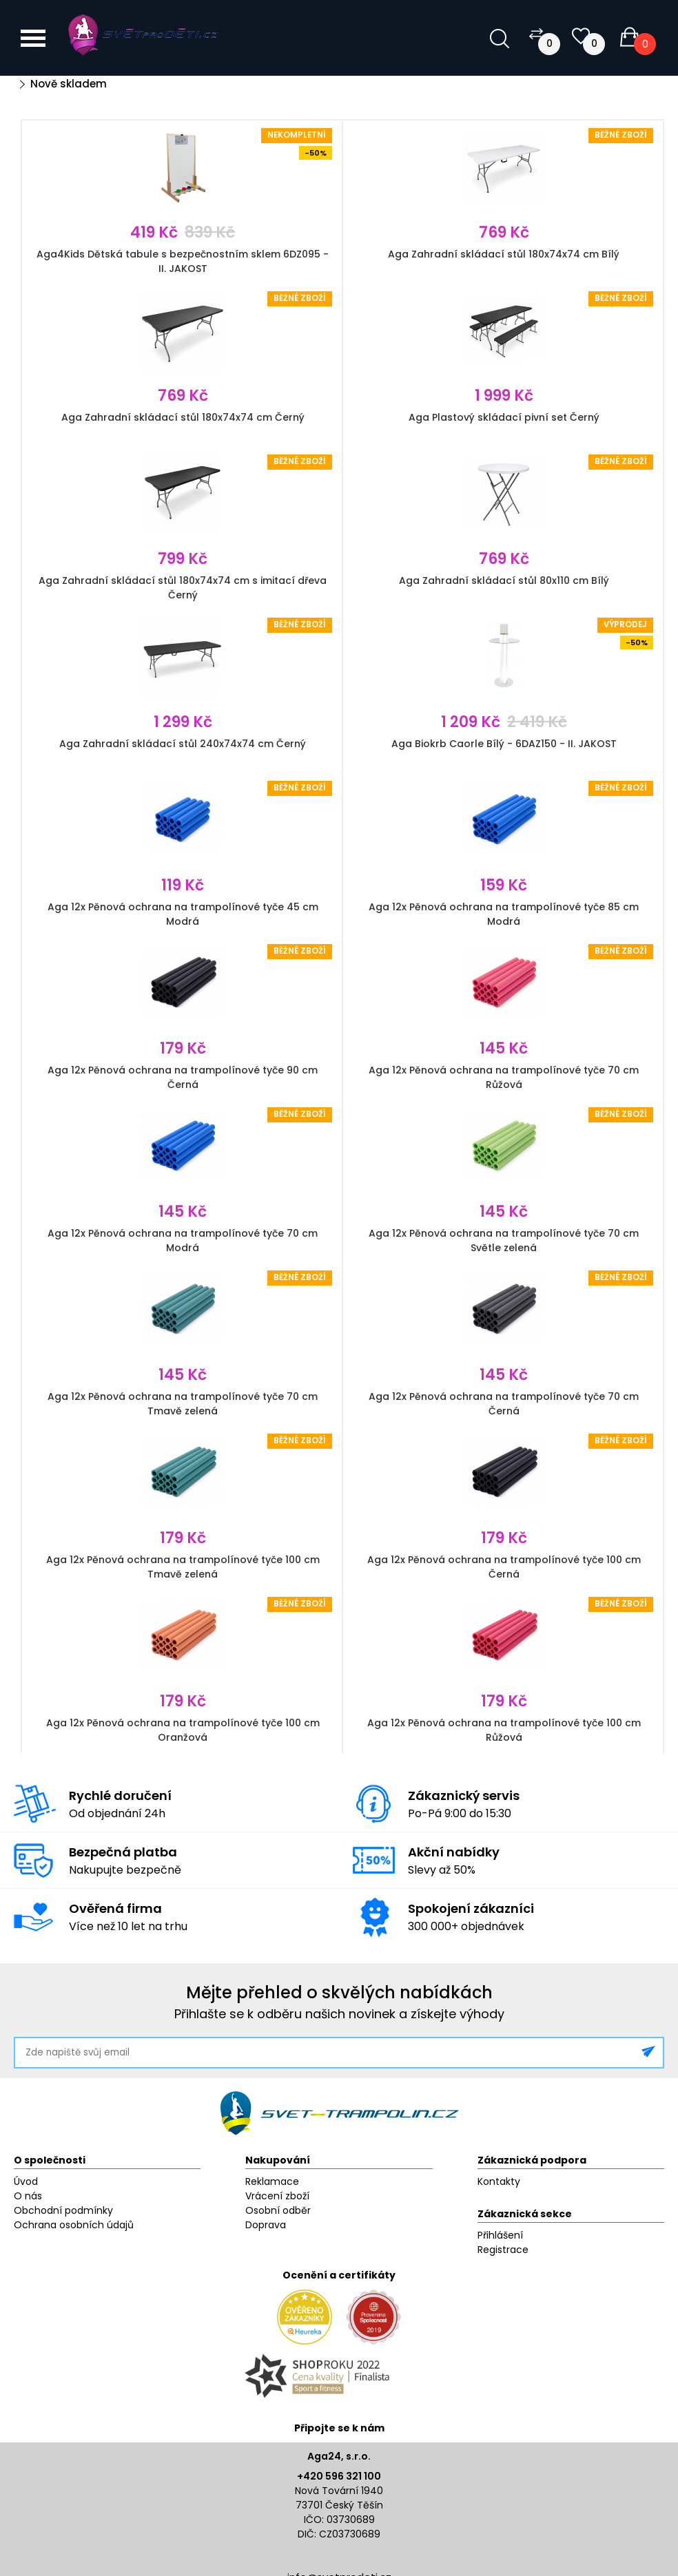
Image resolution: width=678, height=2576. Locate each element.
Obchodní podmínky (63, 2210)
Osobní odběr (278, 2210)
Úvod (26, 2181)
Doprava (265, 2225)
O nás (28, 2196)
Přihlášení (500, 2235)
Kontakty (498, 2181)
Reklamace (272, 2181)
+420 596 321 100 (339, 2476)
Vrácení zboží (277, 2196)
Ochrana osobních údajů (74, 2225)
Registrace (502, 2249)
